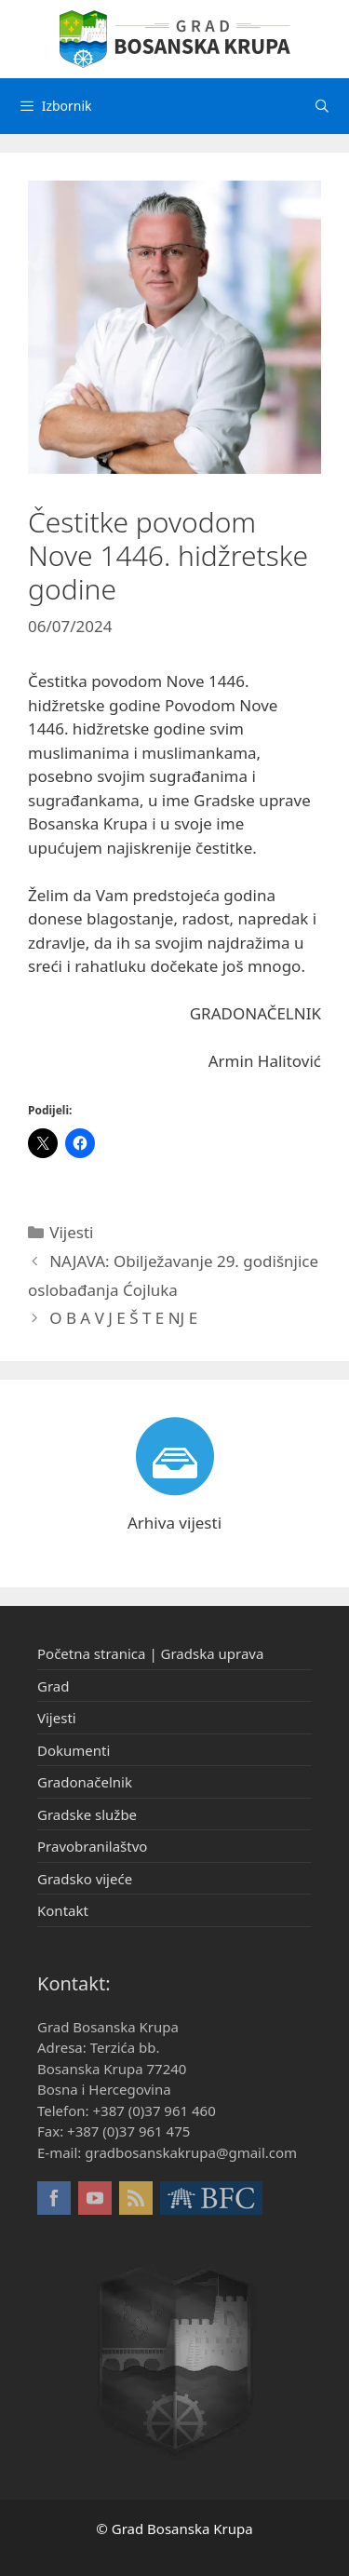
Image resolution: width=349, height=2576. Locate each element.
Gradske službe (87, 1814)
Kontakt (62, 1910)
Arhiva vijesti (174, 1522)
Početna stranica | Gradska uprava (150, 1653)
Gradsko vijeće (84, 1878)
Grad (53, 1686)
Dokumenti (73, 1750)
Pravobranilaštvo (92, 1846)
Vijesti (71, 1232)
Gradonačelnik (84, 1782)
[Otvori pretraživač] (322, 106)
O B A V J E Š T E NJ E (123, 1317)
